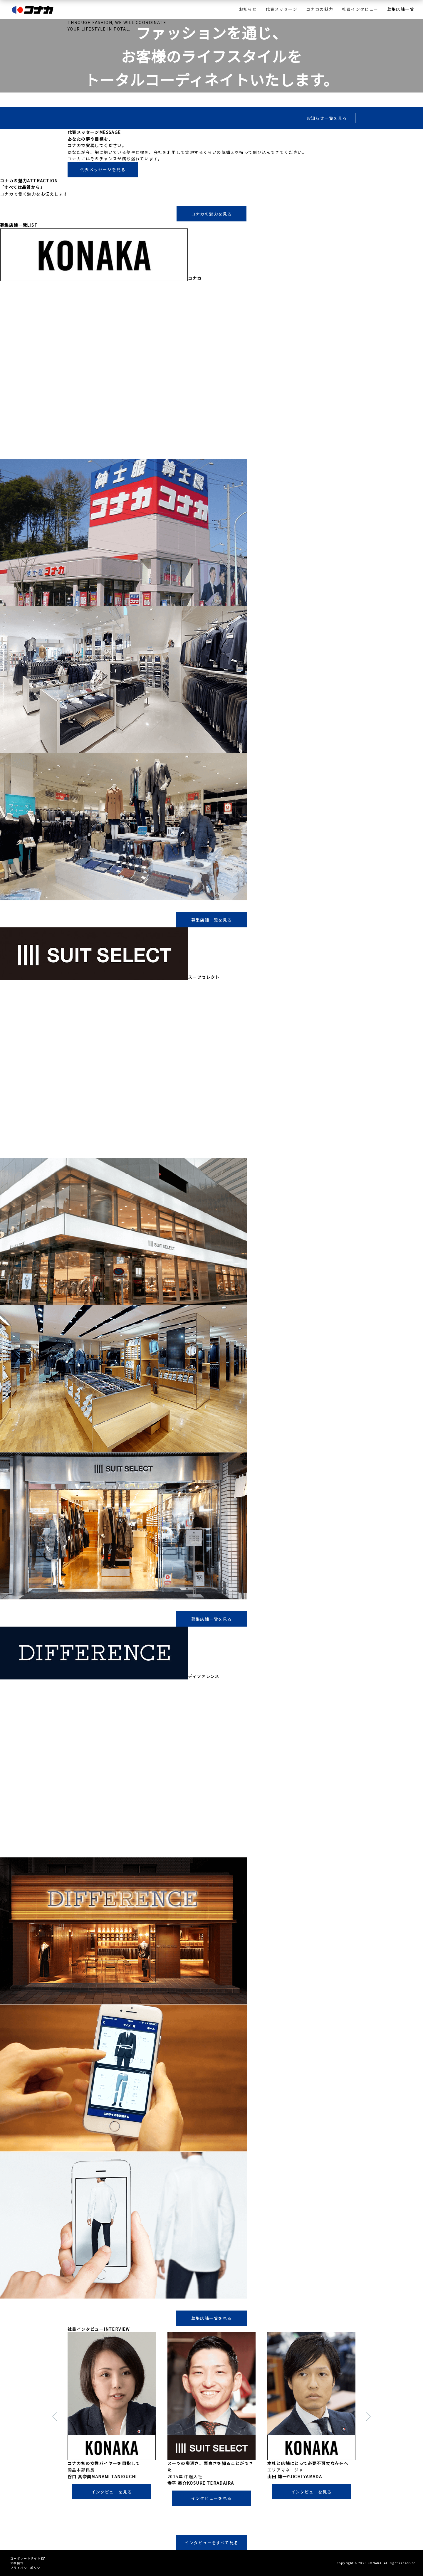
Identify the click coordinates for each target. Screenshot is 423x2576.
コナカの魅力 (319, 9)
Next (380, 2419)
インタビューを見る (111, 2492)
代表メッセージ (281, 9)
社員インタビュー (360, 9)
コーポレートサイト (27, 2558)
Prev (43, 2419)
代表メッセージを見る (102, 169)
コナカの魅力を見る (211, 214)
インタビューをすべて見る (212, 2542)
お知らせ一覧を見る (326, 118)
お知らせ (248, 9)
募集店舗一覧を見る (211, 920)
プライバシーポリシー (27, 2567)
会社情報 (17, 2563)
